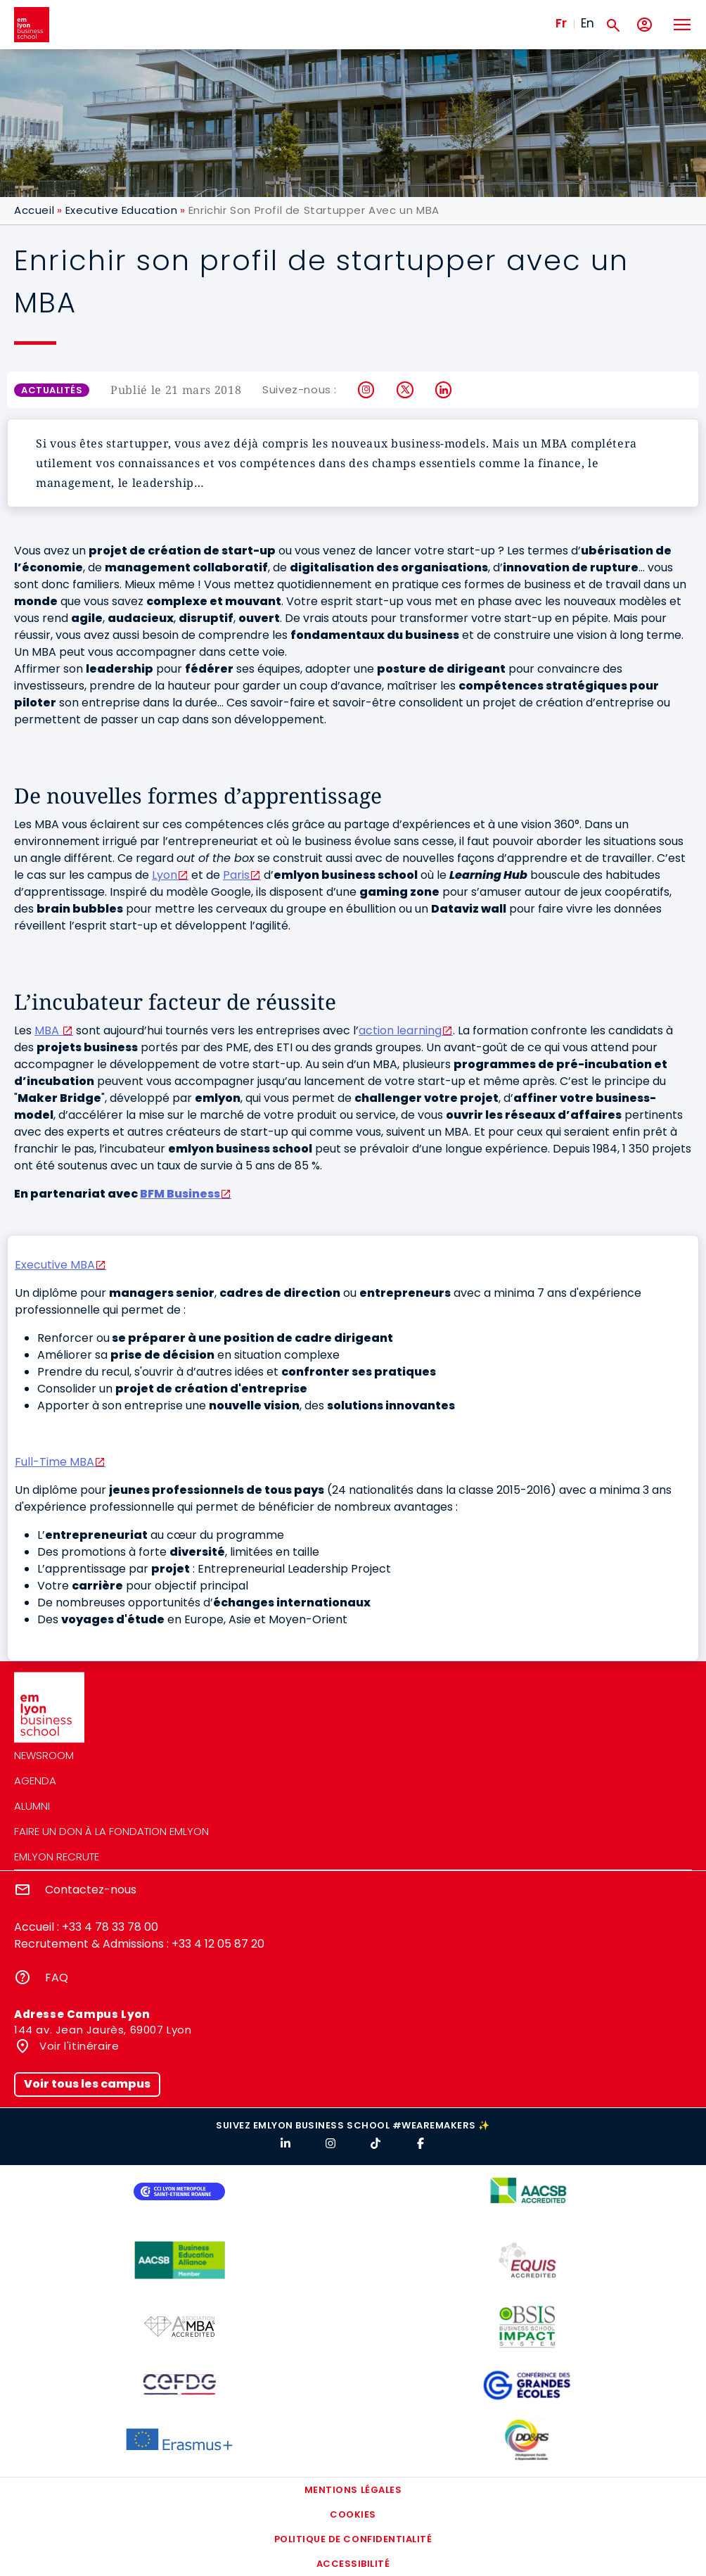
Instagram (367, 389)
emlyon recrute (56, 1856)
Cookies (353, 2514)
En (587, 23)
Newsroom (44, 1755)
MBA (48, 1030)
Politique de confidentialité (353, 2539)
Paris (236, 875)
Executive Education (121, 210)
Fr (561, 23)
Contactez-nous (90, 1890)
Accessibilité (353, 2563)
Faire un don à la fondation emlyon (111, 1831)
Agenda (35, 1780)
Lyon (164, 875)
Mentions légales (353, 2489)
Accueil (34, 210)
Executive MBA (55, 1265)
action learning (400, 1030)
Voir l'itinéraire (78, 2045)
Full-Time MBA (54, 1462)
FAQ (56, 1977)
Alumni (32, 1805)
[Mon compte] (644, 25)
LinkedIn (444, 389)
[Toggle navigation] (681, 24)
